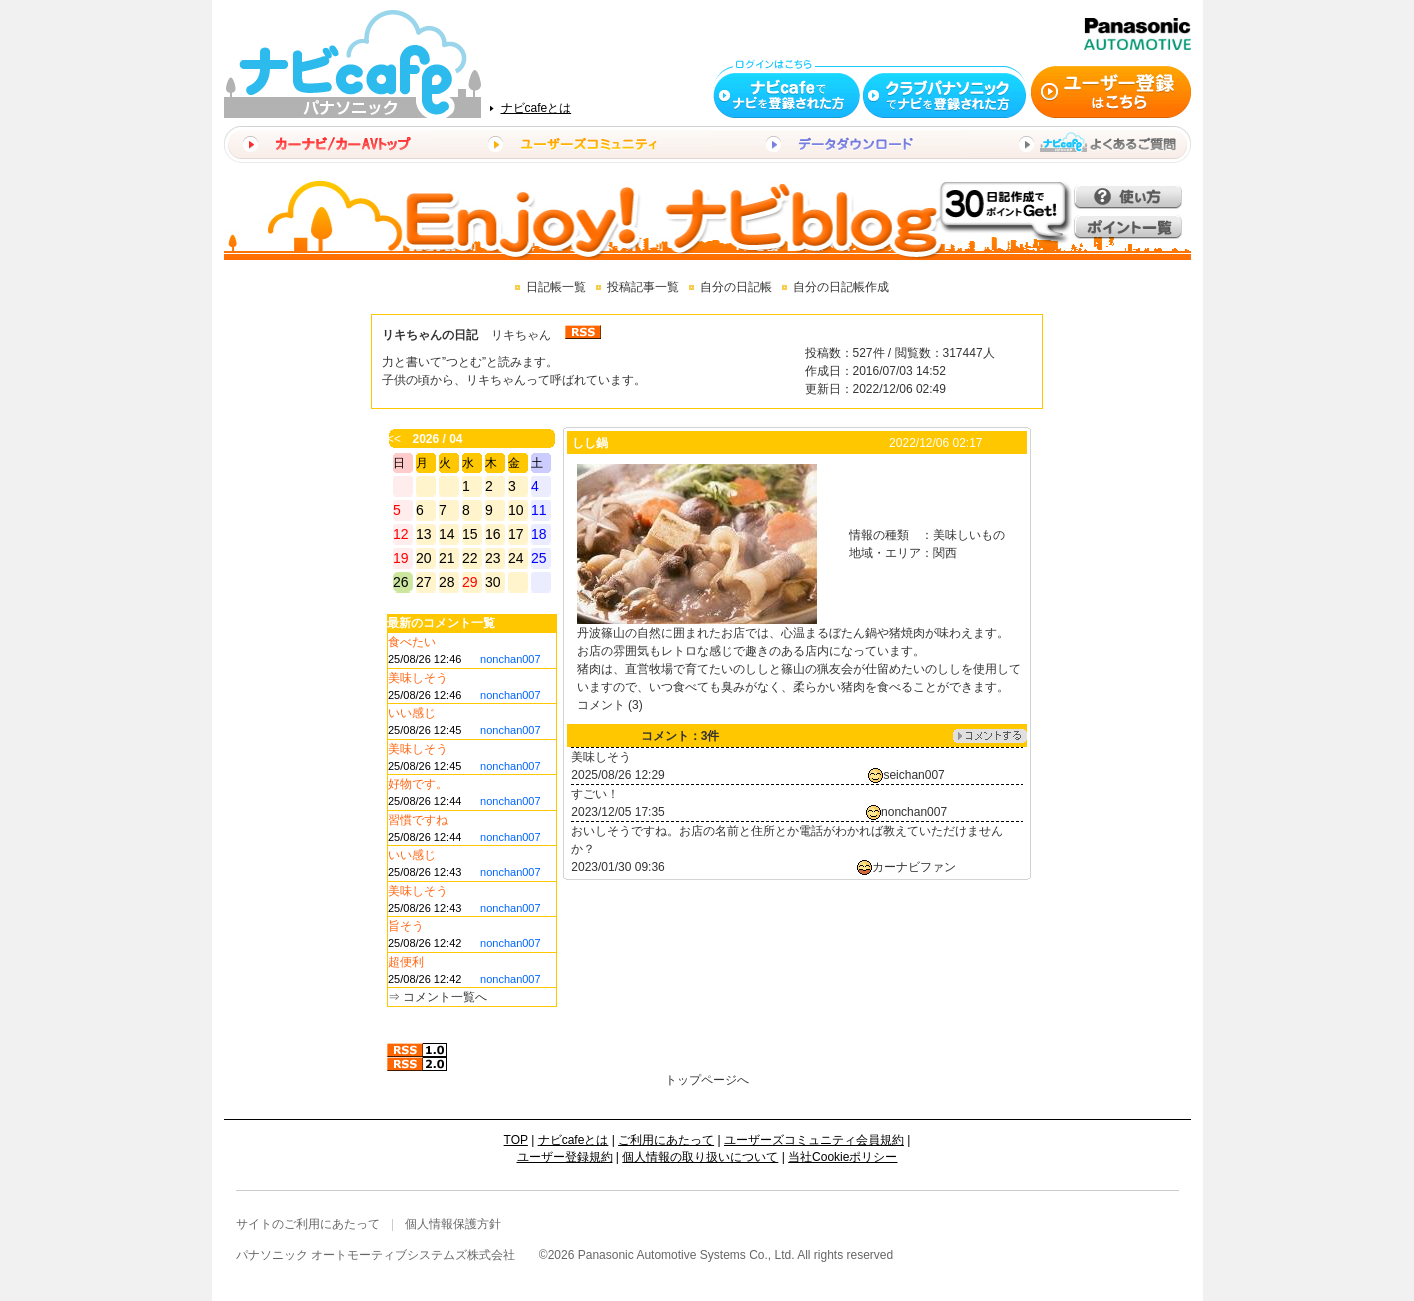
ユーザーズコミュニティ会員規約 (814, 1140)
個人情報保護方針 (453, 1224)
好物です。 (418, 784)
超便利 (406, 962)
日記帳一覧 (556, 287)
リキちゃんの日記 (430, 335)
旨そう (406, 926)
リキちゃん (521, 335)
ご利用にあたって (666, 1140)
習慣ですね (418, 820)
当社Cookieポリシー (842, 1157)
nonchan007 (510, 659)
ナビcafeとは (536, 108)
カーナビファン (914, 867)
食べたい (412, 642)
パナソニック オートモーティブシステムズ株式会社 (375, 1255)
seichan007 (913, 775)
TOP (516, 1140)
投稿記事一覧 (643, 287)
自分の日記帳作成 (841, 287)
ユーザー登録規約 (565, 1157)
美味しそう (418, 678)
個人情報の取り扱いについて (700, 1157)
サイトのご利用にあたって (308, 1224)
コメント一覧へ (445, 997)
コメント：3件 (680, 736)
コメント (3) (610, 705)
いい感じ (412, 713)
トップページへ (707, 1080)
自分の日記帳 (736, 287)
